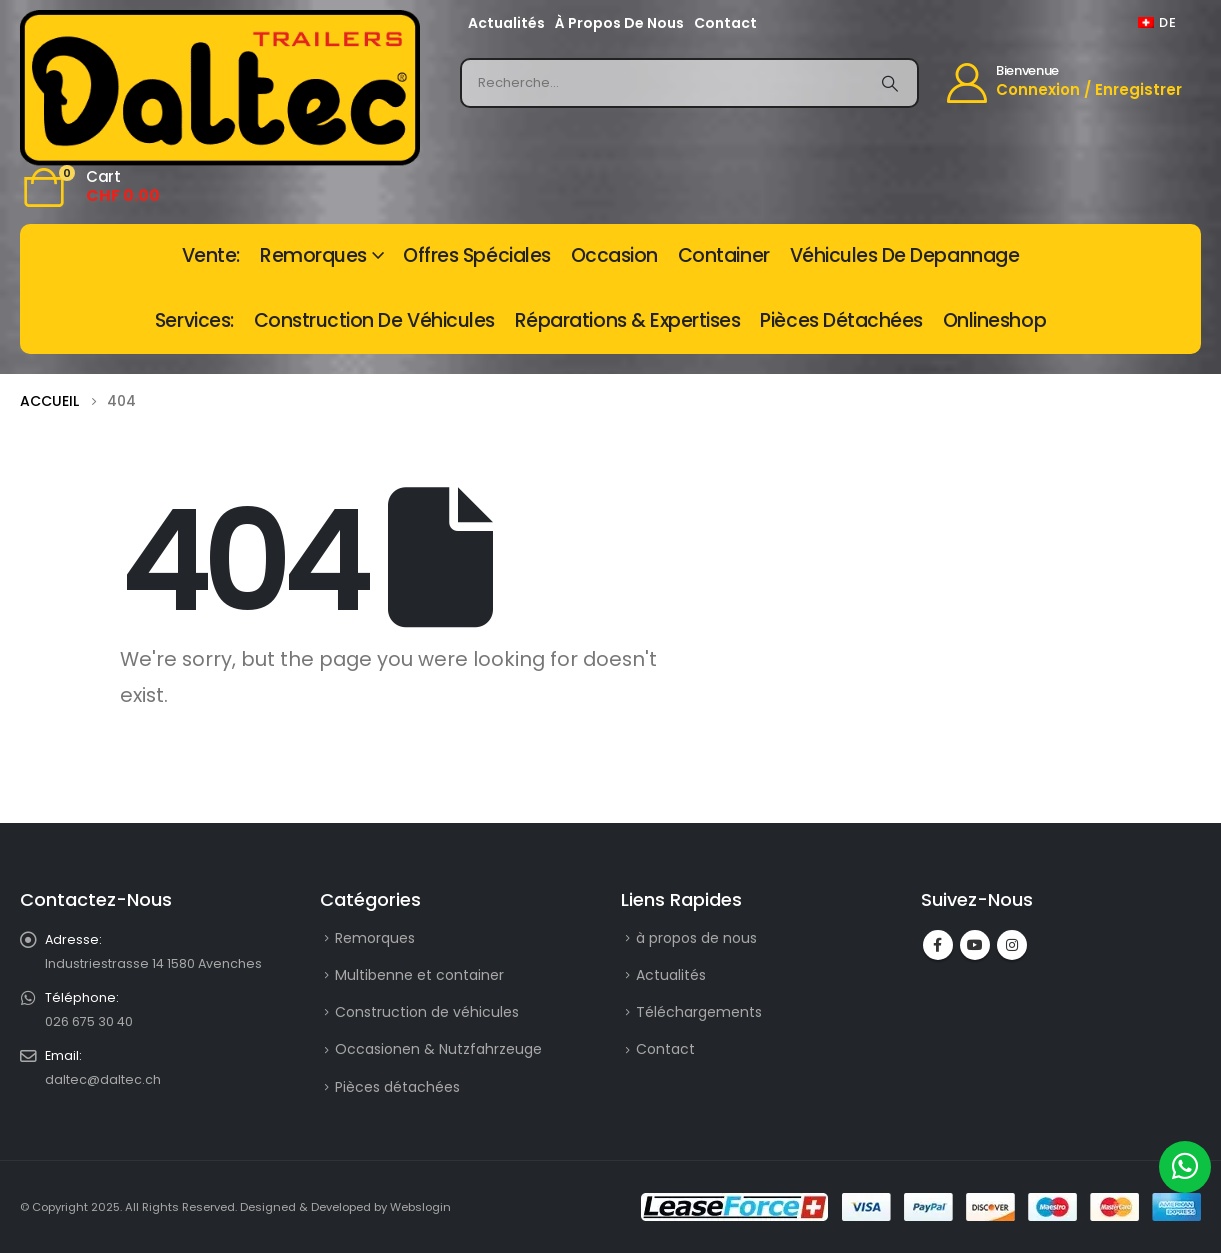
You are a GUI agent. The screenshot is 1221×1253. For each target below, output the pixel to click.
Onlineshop (994, 320)
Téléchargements (699, 1012)
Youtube (975, 945)
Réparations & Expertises (628, 320)
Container (724, 255)
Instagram (1012, 945)
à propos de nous (619, 23)
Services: (194, 320)
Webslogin (420, 1207)
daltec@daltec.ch (103, 1079)
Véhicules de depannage (905, 255)
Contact (725, 23)
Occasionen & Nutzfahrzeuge (438, 1049)
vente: (211, 255)
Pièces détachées (841, 320)
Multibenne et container (419, 975)
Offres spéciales (476, 255)
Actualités (506, 23)
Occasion (614, 255)
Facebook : (938, 945)
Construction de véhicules (374, 320)
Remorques (313, 255)
